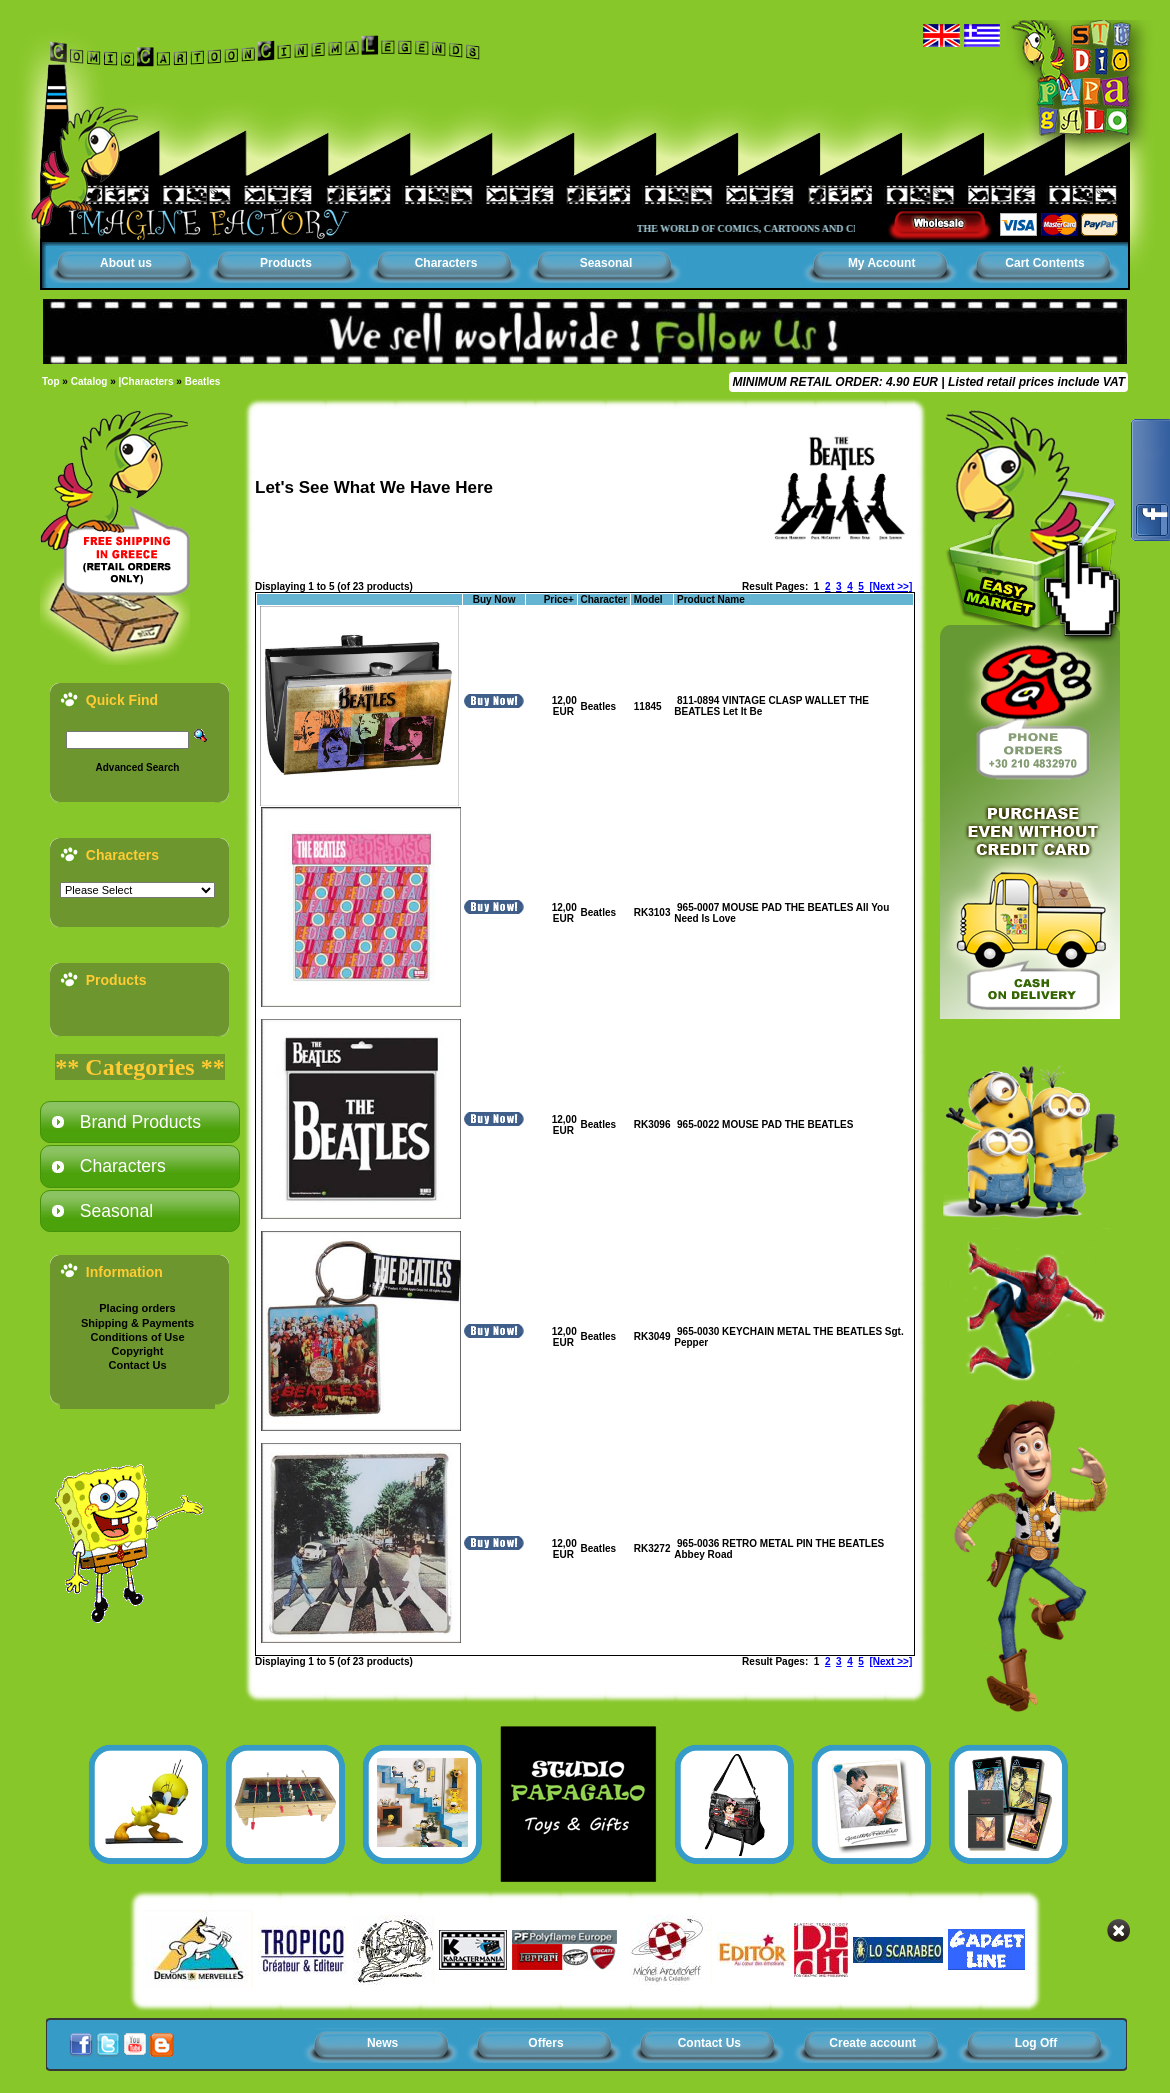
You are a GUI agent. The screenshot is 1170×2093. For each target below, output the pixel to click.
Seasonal (606, 263)
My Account (882, 263)
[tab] (140, 1122)
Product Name (711, 599)
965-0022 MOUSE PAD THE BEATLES (765, 1124)
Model (648, 599)
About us (126, 263)
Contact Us (137, 1365)
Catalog (89, 381)
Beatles (203, 381)
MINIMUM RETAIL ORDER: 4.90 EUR (835, 382)
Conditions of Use (137, 1337)
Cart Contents (1044, 263)
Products (286, 263)
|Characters (146, 381)
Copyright (138, 1351)
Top (51, 381)
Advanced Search (138, 767)
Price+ (559, 599)
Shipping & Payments (137, 1323)
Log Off (1036, 2043)
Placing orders (137, 1308)
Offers (545, 2043)
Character (604, 599)
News (382, 2043)
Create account (872, 2043)
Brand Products (140, 1122)
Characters (446, 263)
